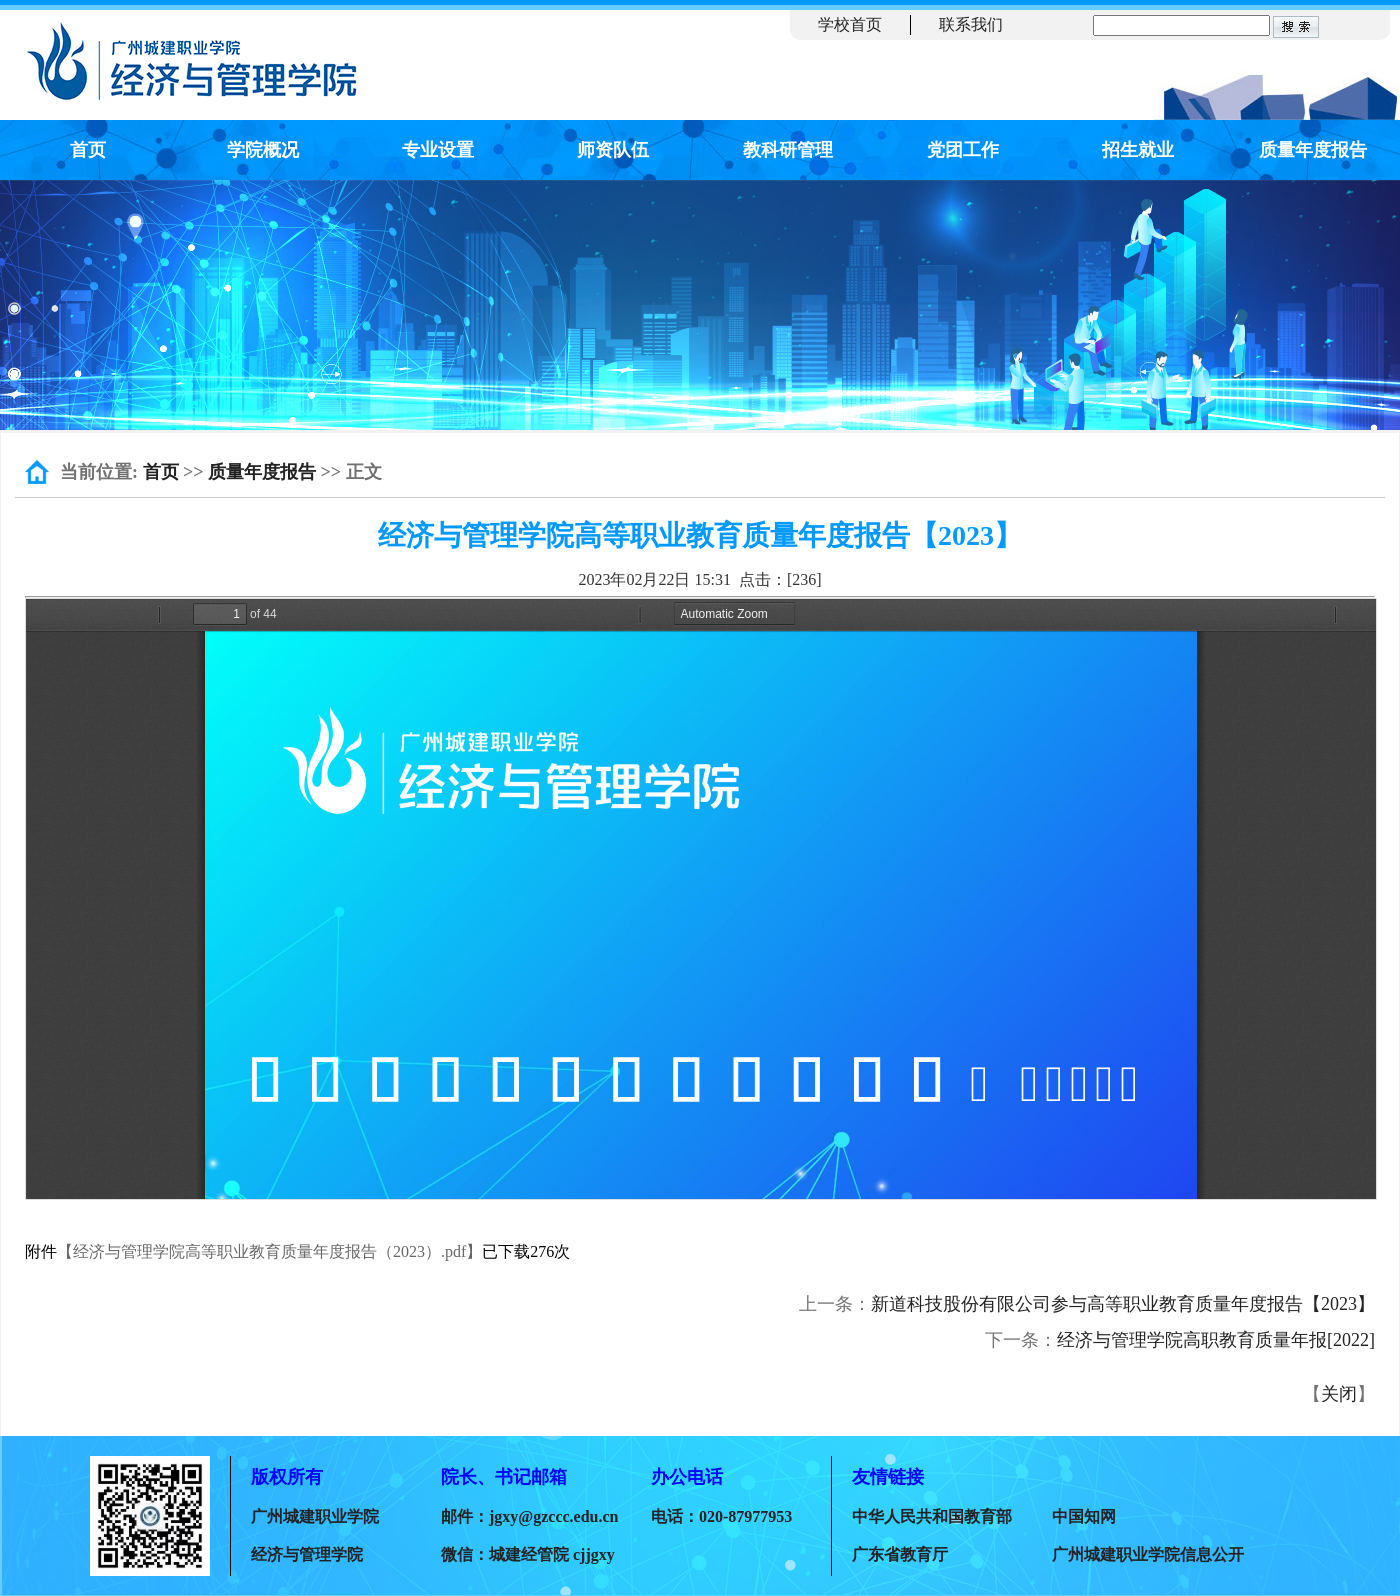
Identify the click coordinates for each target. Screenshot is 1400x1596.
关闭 (1339, 1394)
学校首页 (850, 24)
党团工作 (963, 150)
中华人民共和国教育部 (932, 1516)
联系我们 (971, 24)
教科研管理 (788, 150)
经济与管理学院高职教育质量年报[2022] (1216, 1340)
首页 (88, 150)
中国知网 (1084, 1516)
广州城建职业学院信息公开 (1148, 1554)
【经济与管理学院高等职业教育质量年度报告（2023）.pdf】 (269, 1251)
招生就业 (1138, 150)
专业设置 (438, 150)
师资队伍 (613, 150)
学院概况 (263, 150)
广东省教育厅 (900, 1554)
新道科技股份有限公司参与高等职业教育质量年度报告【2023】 (1123, 1304)
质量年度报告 (1313, 150)
